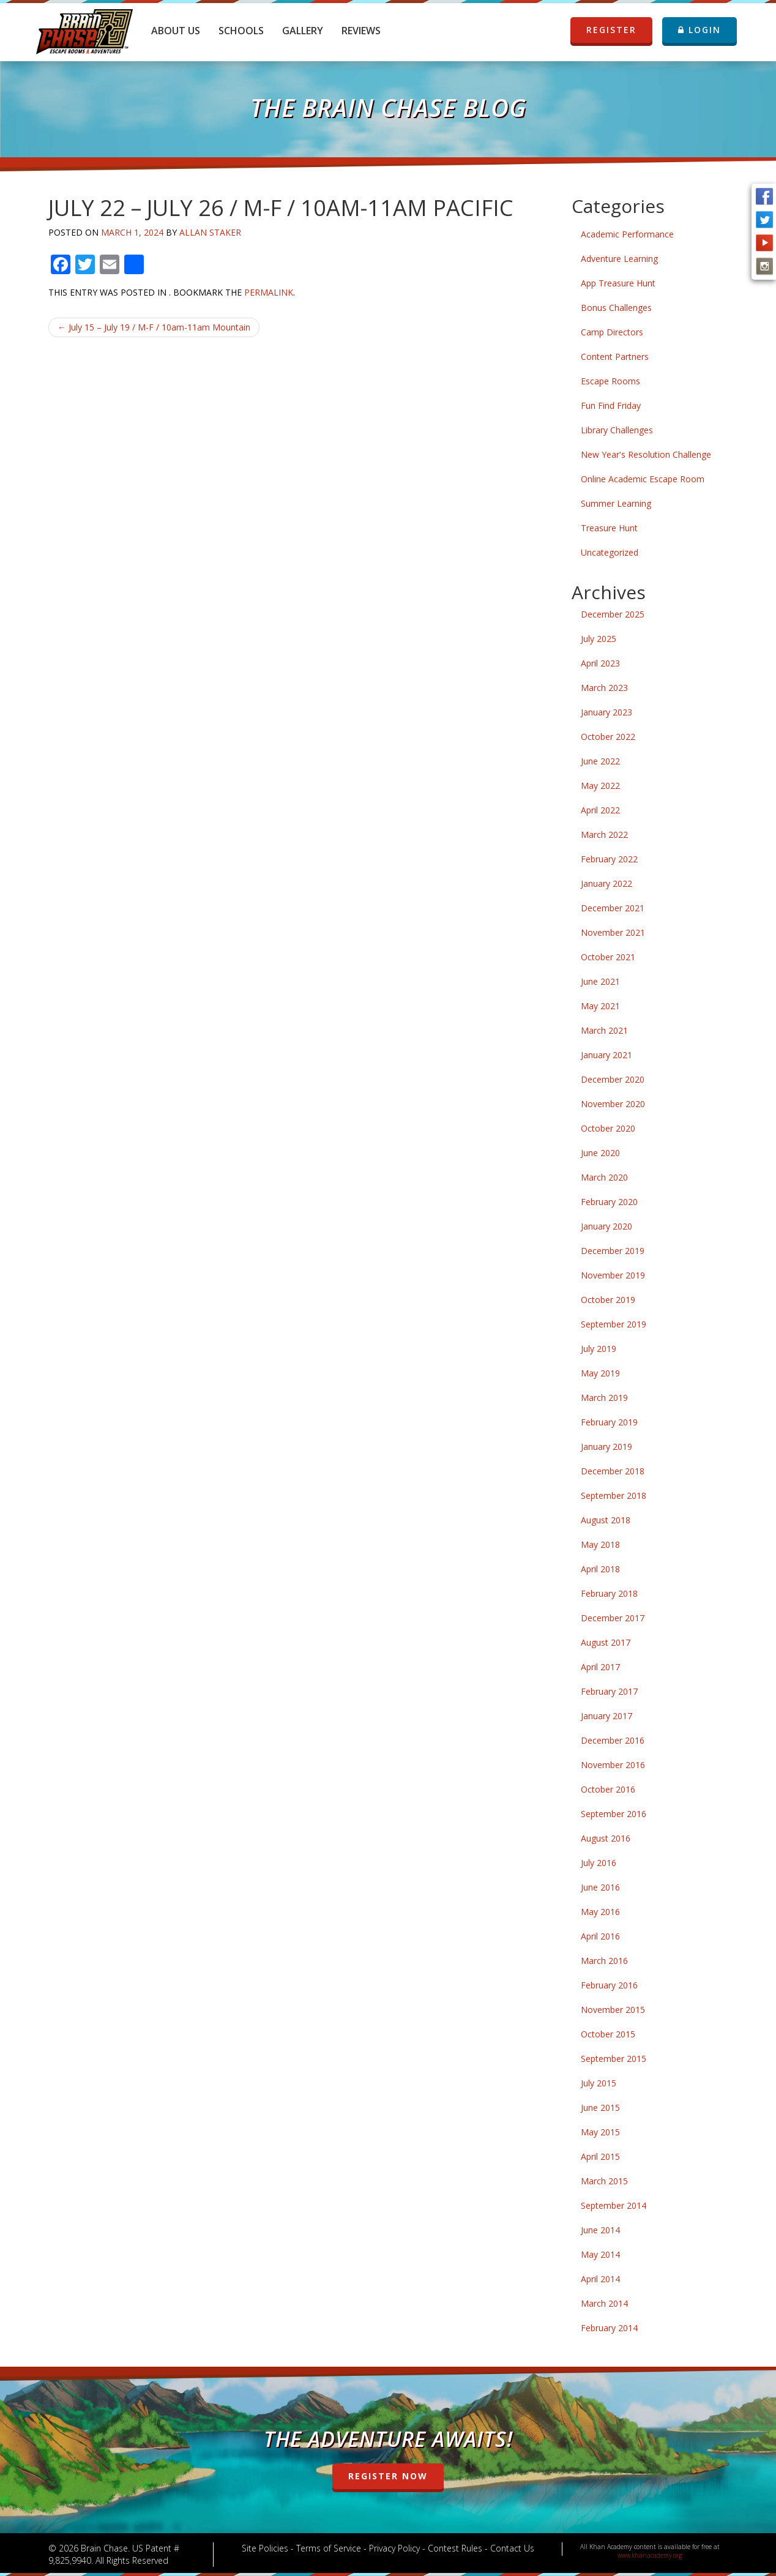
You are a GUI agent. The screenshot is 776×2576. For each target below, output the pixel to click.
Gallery (302, 30)
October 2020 (608, 1128)
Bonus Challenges (616, 307)
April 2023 (600, 663)
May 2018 (600, 1544)
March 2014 (604, 2303)
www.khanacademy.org (649, 2555)
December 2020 (612, 1079)
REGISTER (611, 30)
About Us (175, 30)
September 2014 (613, 2205)
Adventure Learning (619, 258)
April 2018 (600, 1569)
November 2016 (613, 1765)
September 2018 (613, 1495)
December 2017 (612, 1618)
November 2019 (613, 1275)
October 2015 (608, 2034)
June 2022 (600, 761)
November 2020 (613, 1104)
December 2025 (612, 614)
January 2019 (606, 1446)
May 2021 (600, 1006)
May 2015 (600, 2132)
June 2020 (600, 1153)
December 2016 (612, 1740)
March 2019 (604, 1397)
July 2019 (598, 1348)
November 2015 (613, 2009)
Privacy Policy (394, 2548)
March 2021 (604, 1030)
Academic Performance (627, 234)
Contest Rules (455, 2548)
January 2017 (606, 1716)
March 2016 (604, 1960)
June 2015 (600, 2107)
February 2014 (609, 2328)
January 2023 (606, 712)
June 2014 (600, 2230)
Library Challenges (617, 430)
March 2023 (604, 687)
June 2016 (600, 1887)
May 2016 (600, 1911)
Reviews (361, 30)
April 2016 (600, 1936)
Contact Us (512, 2548)
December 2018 (612, 1471)
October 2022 (608, 736)
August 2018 (605, 1520)
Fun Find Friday (611, 405)
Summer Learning (616, 503)
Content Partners (615, 356)
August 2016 (605, 1838)
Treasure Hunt (609, 528)
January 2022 (606, 883)
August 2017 (605, 1642)
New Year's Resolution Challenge (646, 454)
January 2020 (606, 1226)
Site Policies (265, 2548)
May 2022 (600, 785)
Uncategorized (609, 552)
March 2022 (604, 834)
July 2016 (598, 1863)
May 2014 (600, 2254)
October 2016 (608, 1789)
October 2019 (608, 1299)
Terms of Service (328, 2548)
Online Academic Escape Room (642, 479)
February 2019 (609, 1422)
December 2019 (612, 1250)
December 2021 (612, 908)
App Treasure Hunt (618, 283)
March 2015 (604, 2181)
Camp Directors (612, 332)
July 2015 (598, 2083)
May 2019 (600, 1373)
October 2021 (608, 957)
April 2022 (600, 810)
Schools (241, 30)
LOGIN (699, 29)
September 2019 (613, 1324)
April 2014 (600, 2279)
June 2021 (600, 981)
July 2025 (598, 638)
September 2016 (613, 1814)
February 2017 (609, 1691)
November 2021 (613, 932)
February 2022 (609, 859)
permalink (268, 292)
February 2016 (609, 1985)
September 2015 (613, 2058)
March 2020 (604, 1177)
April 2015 (600, 2156)
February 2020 (609, 1202)
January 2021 (606, 1055)
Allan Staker (210, 232)
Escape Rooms (610, 381)
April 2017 (600, 1667)
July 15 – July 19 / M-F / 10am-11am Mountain (154, 327)
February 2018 (609, 1593)
